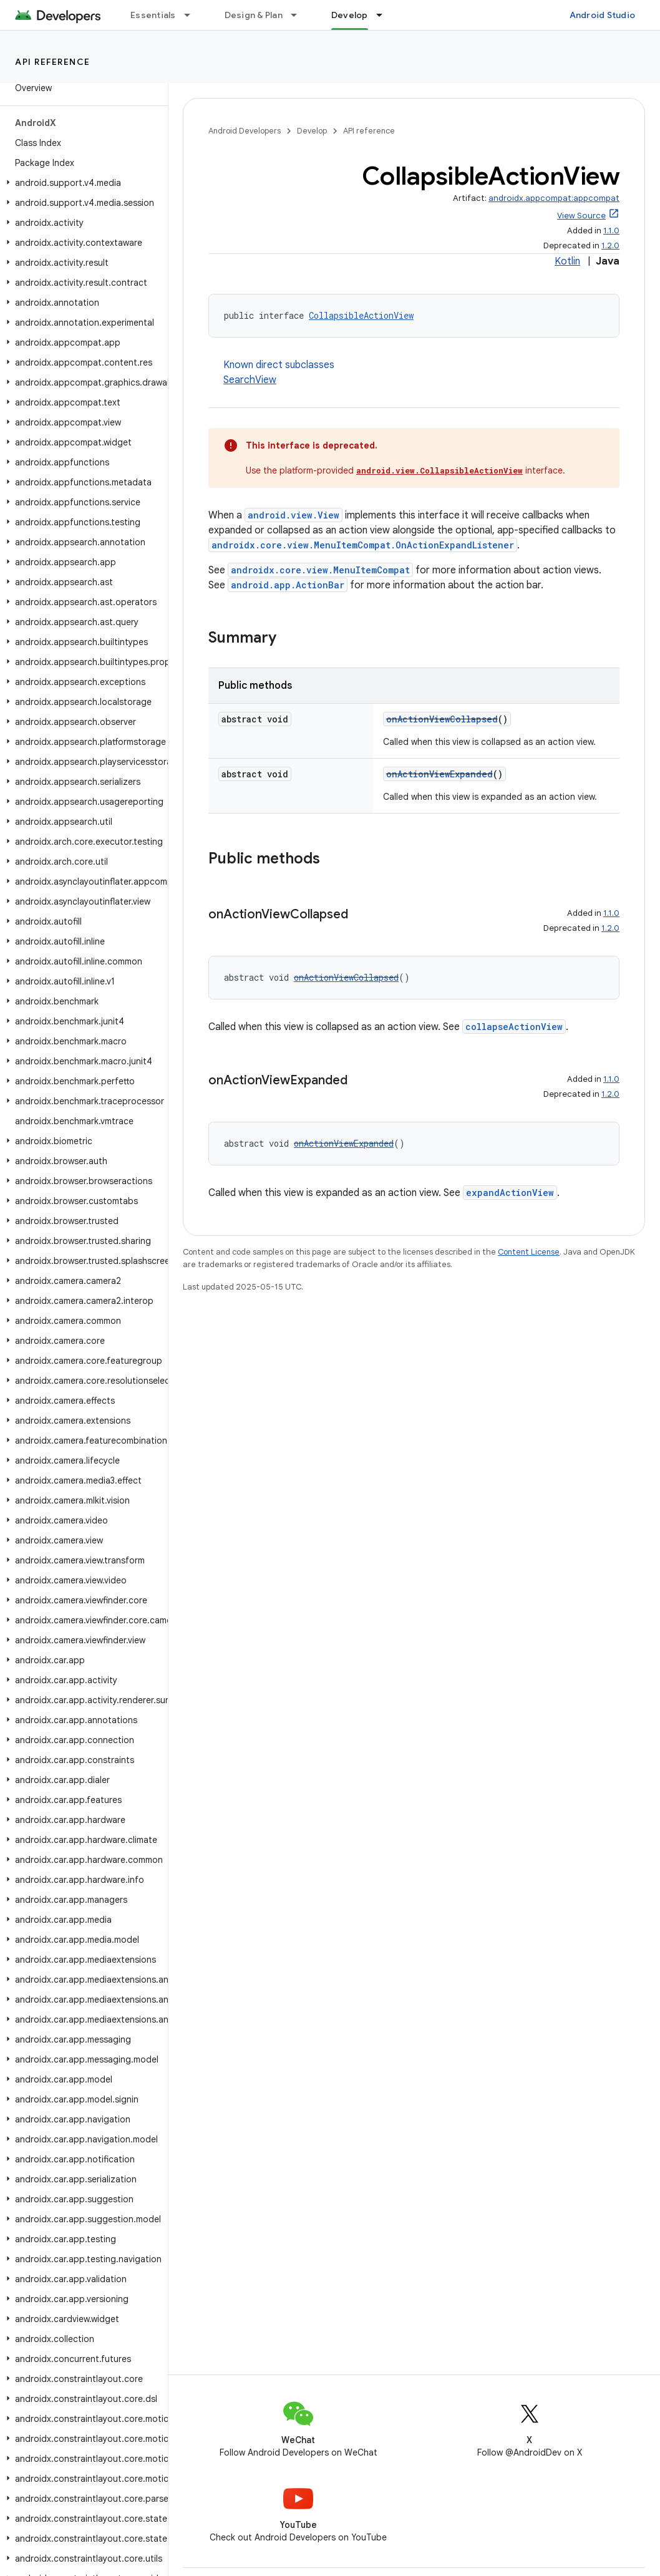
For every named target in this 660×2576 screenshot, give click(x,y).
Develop (312, 130)
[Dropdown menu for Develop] (385, 15)
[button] (81, 183)
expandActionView (510, 1192)
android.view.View (293, 515)
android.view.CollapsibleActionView (439, 470)
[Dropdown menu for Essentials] (193, 15)
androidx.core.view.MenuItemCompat (320, 570)
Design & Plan (254, 15)
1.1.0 (611, 230)
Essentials (153, 15)
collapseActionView (514, 1027)
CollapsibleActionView (361, 315)
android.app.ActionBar (287, 585)
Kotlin (567, 261)
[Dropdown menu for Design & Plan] (299, 15)
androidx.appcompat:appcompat (553, 198)
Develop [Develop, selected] (349, 15)
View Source (581, 215)
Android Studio (603, 15)
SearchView (249, 380)
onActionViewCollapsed (442, 719)
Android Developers (244, 130)
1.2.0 (610, 245)
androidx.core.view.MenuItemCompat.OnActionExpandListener (362, 545)
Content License (529, 1252)
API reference (52, 61)
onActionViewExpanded (439, 774)
